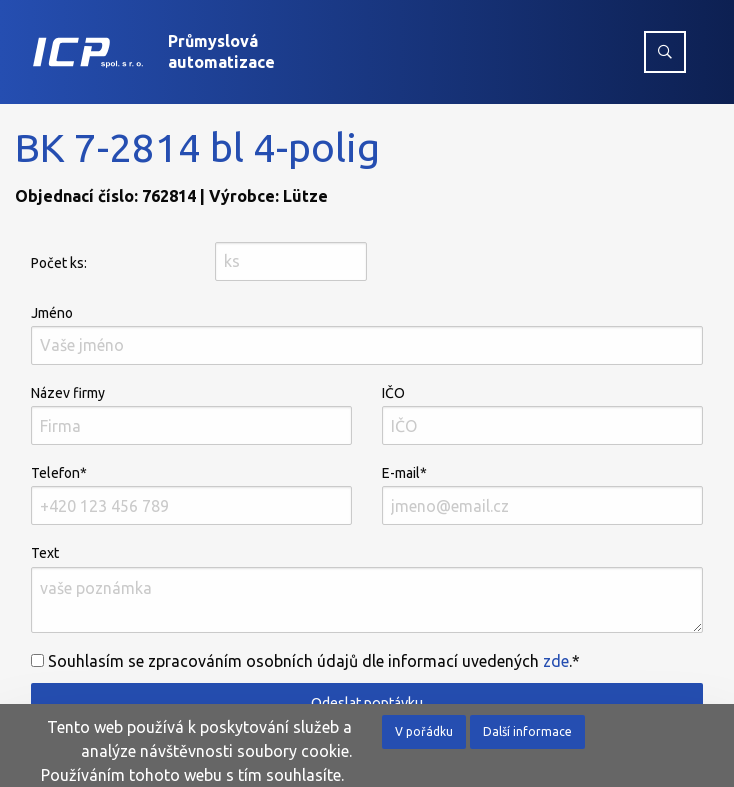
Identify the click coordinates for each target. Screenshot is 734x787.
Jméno (367, 335)
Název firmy (191, 415)
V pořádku (424, 731)
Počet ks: (59, 263)
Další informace (527, 731)
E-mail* (542, 495)
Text (367, 588)
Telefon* (191, 495)
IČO (542, 415)
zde (556, 661)
